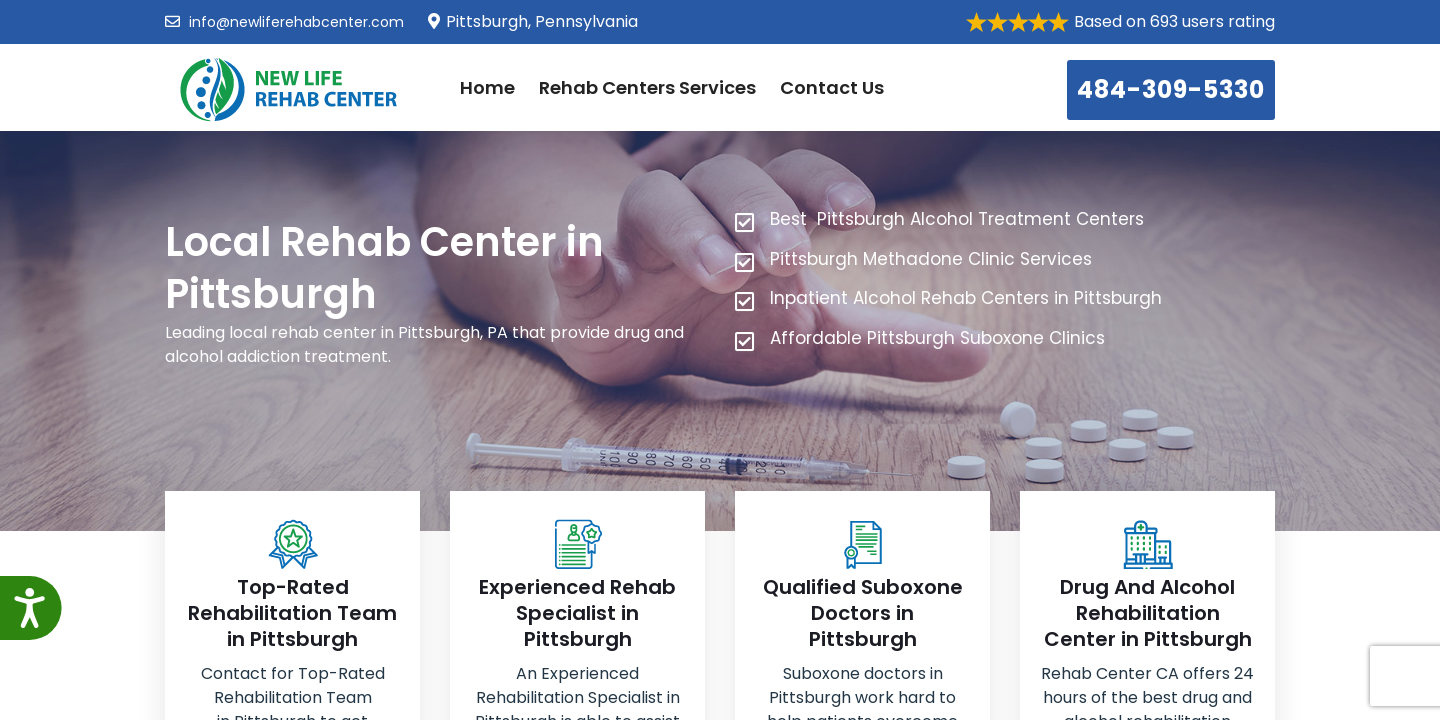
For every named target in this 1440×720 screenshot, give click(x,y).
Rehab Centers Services (647, 87)
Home (487, 87)
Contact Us (832, 87)
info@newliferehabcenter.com (284, 22)
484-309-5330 (1171, 89)
